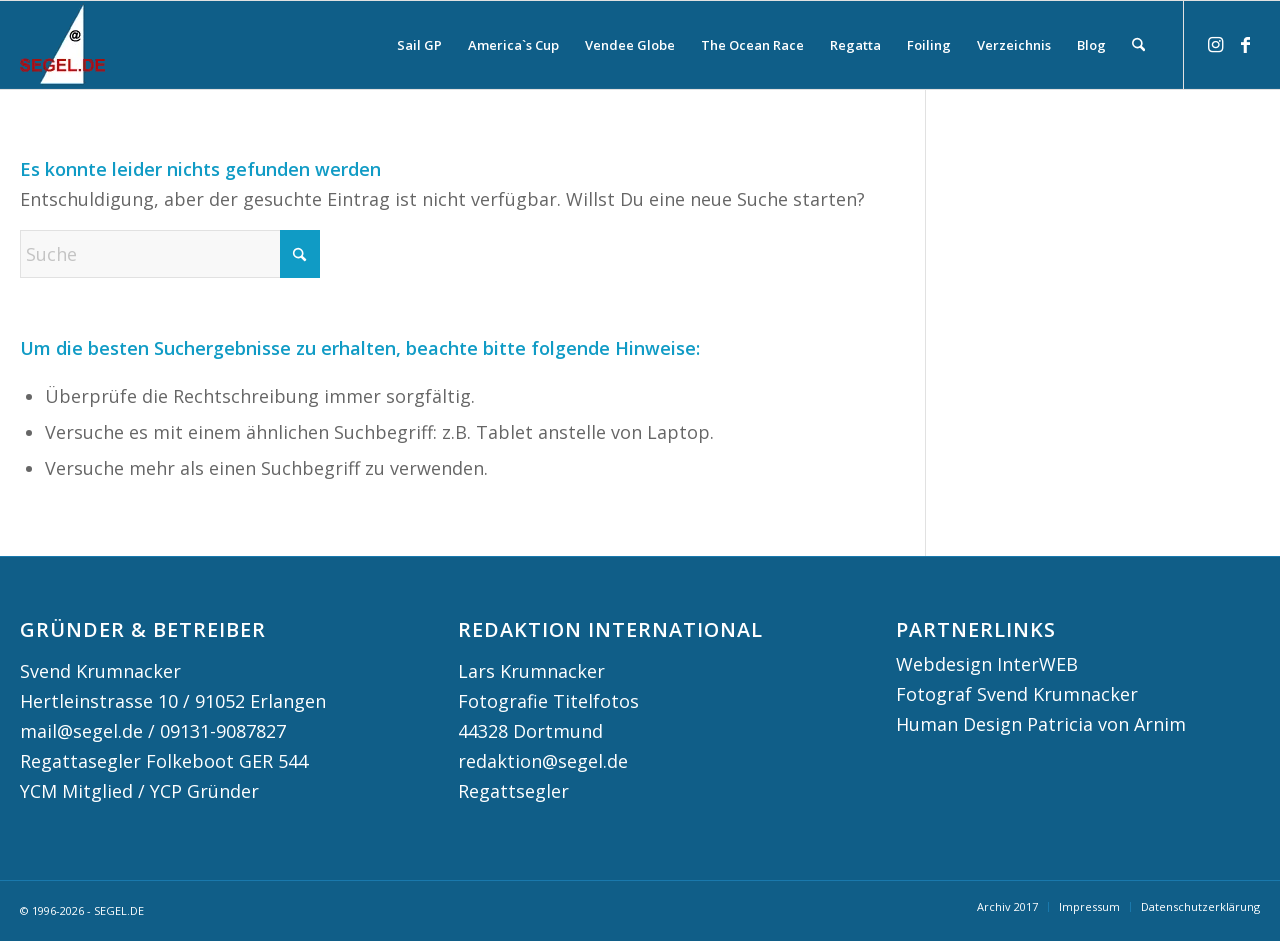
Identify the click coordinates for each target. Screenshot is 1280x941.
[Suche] (1138, 45)
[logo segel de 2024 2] (62, 45)
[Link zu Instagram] (1215, 44)
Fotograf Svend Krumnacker (1017, 694)
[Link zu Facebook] (1245, 44)
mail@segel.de (81, 731)
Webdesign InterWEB (987, 664)
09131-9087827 (223, 731)
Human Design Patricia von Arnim (1041, 724)
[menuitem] (419, 45)
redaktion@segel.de (543, 761)
